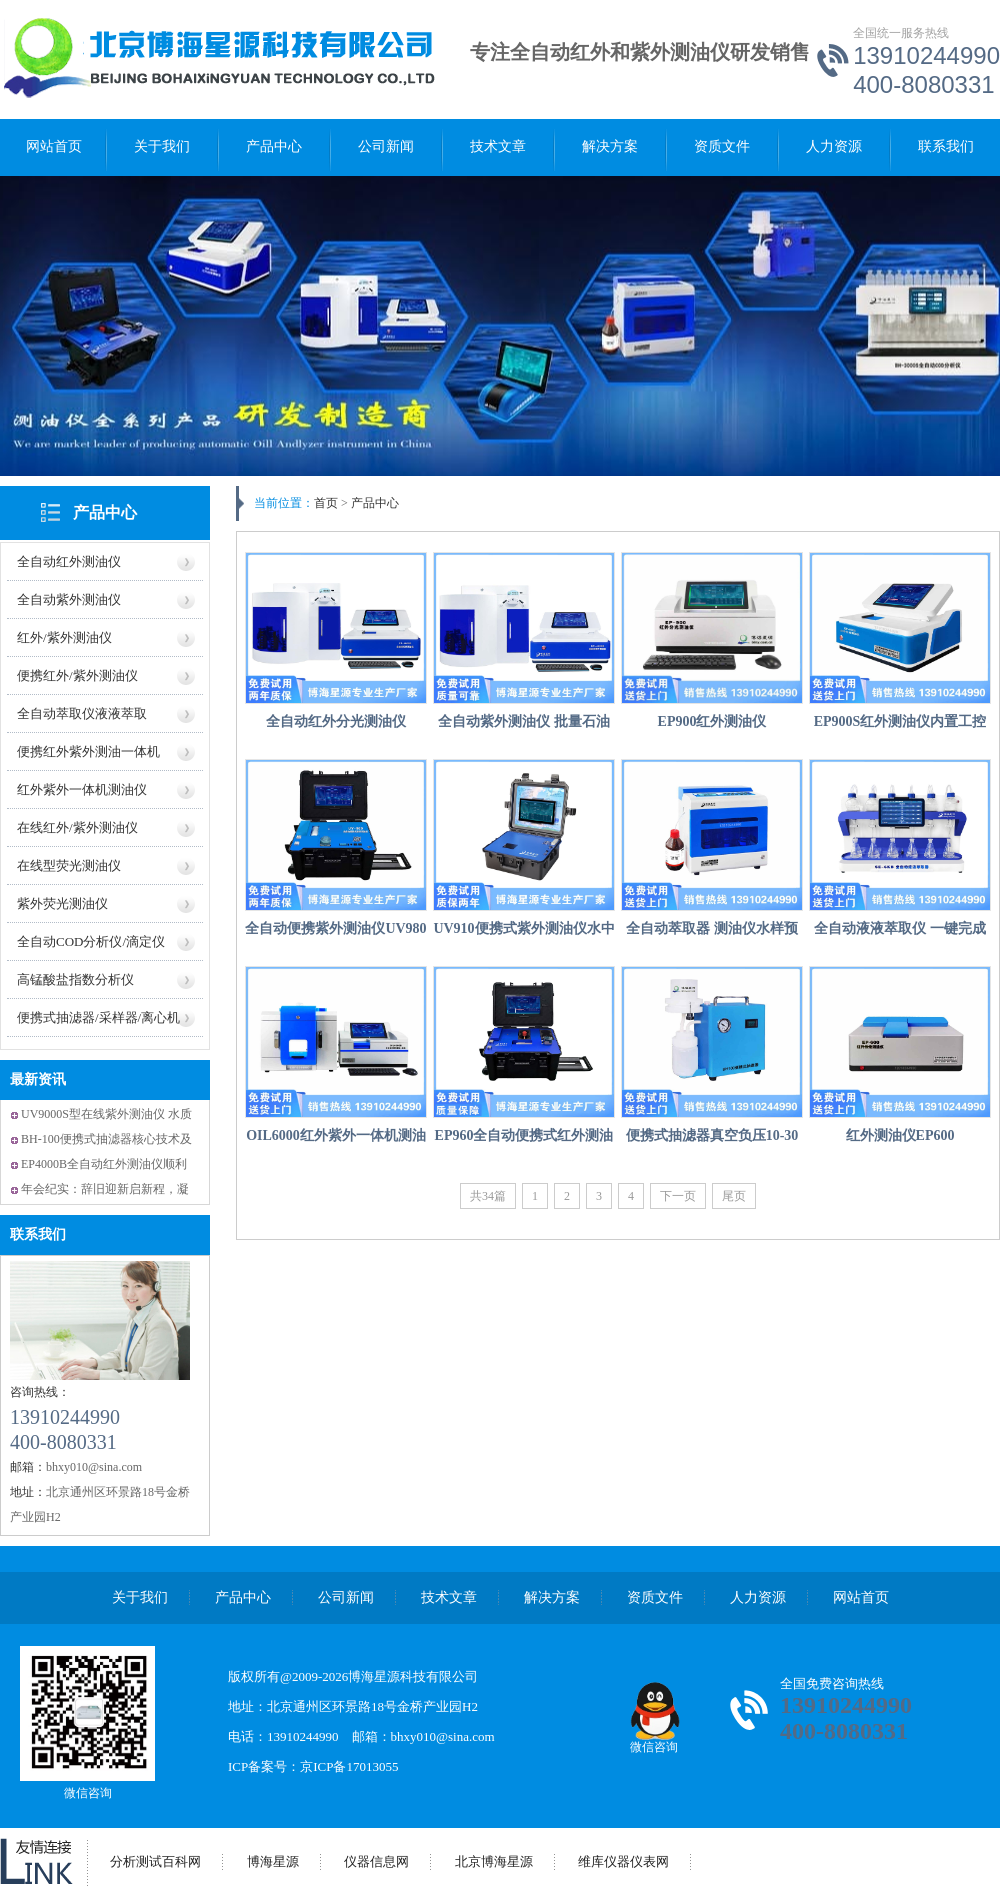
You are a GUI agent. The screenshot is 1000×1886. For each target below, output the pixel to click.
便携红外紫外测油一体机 (88, 751)
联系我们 (946, 146)
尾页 (734, 1196)
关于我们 (162, 146)
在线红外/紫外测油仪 (77, 827)
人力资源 (834, 146)
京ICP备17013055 (349, 1766)
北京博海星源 (494, 1861)
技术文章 (498, 146)
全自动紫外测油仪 (69, 599)
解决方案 (610, 146)
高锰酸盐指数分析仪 (75, 979)
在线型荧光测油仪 (69, 865)
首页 (326, 503)
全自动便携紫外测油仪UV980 (335, 928)
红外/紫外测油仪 (64, 637)
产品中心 (274, 146)
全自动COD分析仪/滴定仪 (91, 941)
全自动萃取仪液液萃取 (82, 713)
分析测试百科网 (155, 1861)
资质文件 (722, 146)
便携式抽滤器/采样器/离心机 (98, 1017)
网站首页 (54, 146)
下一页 (678, 1196)
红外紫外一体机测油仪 (82, 789)
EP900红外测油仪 (712, 721)
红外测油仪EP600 (900, 1135)
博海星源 (273, 1861)
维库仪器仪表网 (623, 1861)
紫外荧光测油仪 (62, 903)
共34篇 (488, 1196)
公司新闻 (386, 146)
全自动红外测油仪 (69, 561)
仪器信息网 (376, 1861)
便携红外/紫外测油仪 (77, 675)
